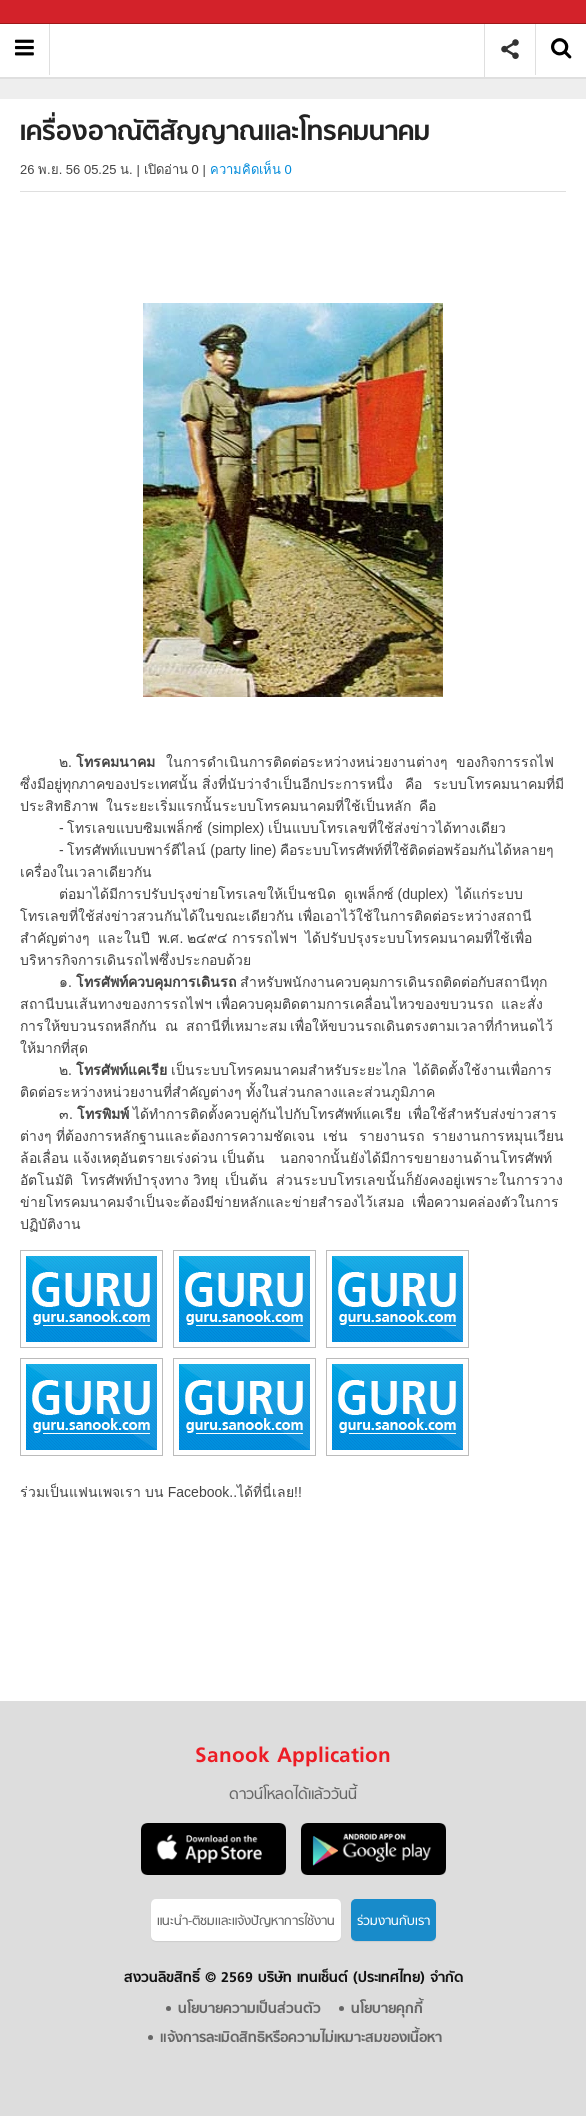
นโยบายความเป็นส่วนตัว (249, 2009)
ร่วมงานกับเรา (393, 1921)
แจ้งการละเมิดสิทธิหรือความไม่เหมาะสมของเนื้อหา (301, 2038)
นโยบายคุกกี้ (387, 2009)
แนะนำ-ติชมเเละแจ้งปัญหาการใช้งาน (246, 1921)
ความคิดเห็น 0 (251, 169)
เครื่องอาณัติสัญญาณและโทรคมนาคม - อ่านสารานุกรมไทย (274, 49)
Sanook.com (60, 12)
